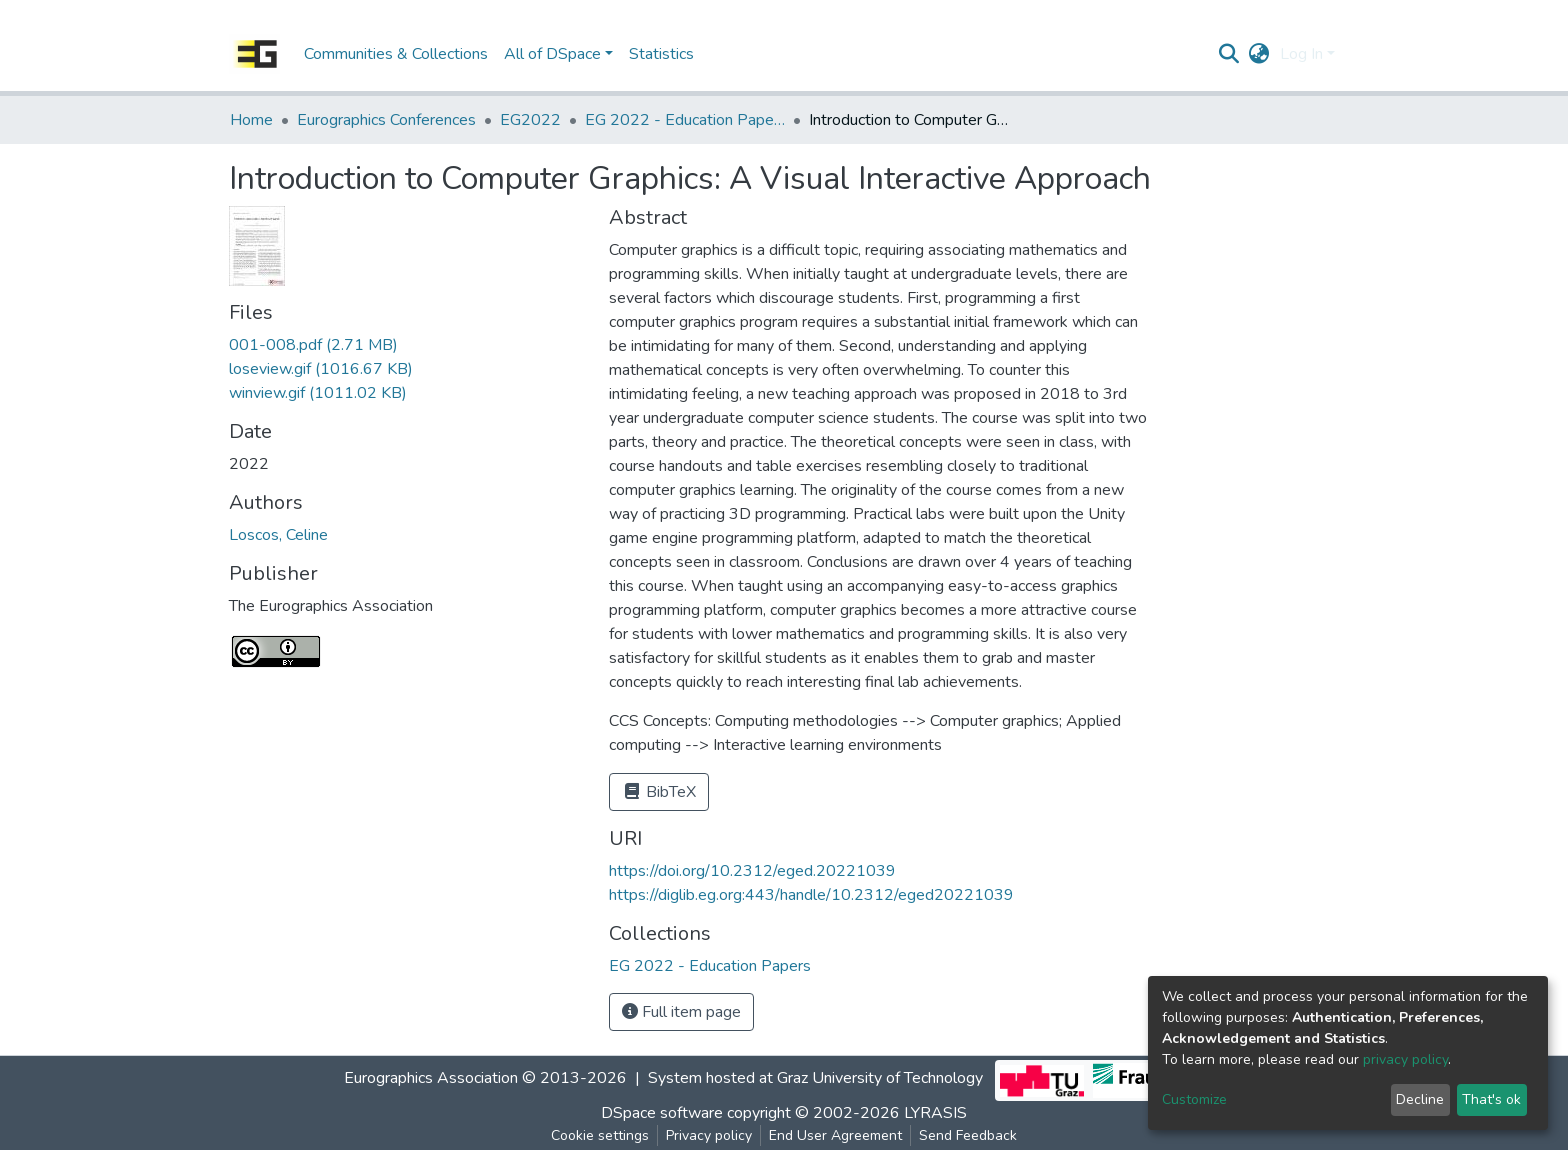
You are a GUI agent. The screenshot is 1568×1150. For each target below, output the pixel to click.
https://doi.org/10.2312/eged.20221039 (752, 871)
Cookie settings (600, 1135)
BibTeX (659, 792)
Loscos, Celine (278, 535)
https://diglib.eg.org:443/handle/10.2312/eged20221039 (811, 895)
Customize (1194, 1099)
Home (251, 120)
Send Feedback (968, 1135)
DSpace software (662, 1113)
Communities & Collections (396, 54)
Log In (1301, 54)
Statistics (661, 54)
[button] (1259, 54)
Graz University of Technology (880, 1079)
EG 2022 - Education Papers (685, 120)
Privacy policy (709, 1135)
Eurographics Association (431, 1079)
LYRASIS (935, 1113)
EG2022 (530, 120)
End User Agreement (835, 1135)
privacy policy (1405, 1059)
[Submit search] (1229, 54)
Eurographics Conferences (386, 120)
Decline (1420, 1099)
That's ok (1491, 1099)
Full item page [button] (681, 1012)
